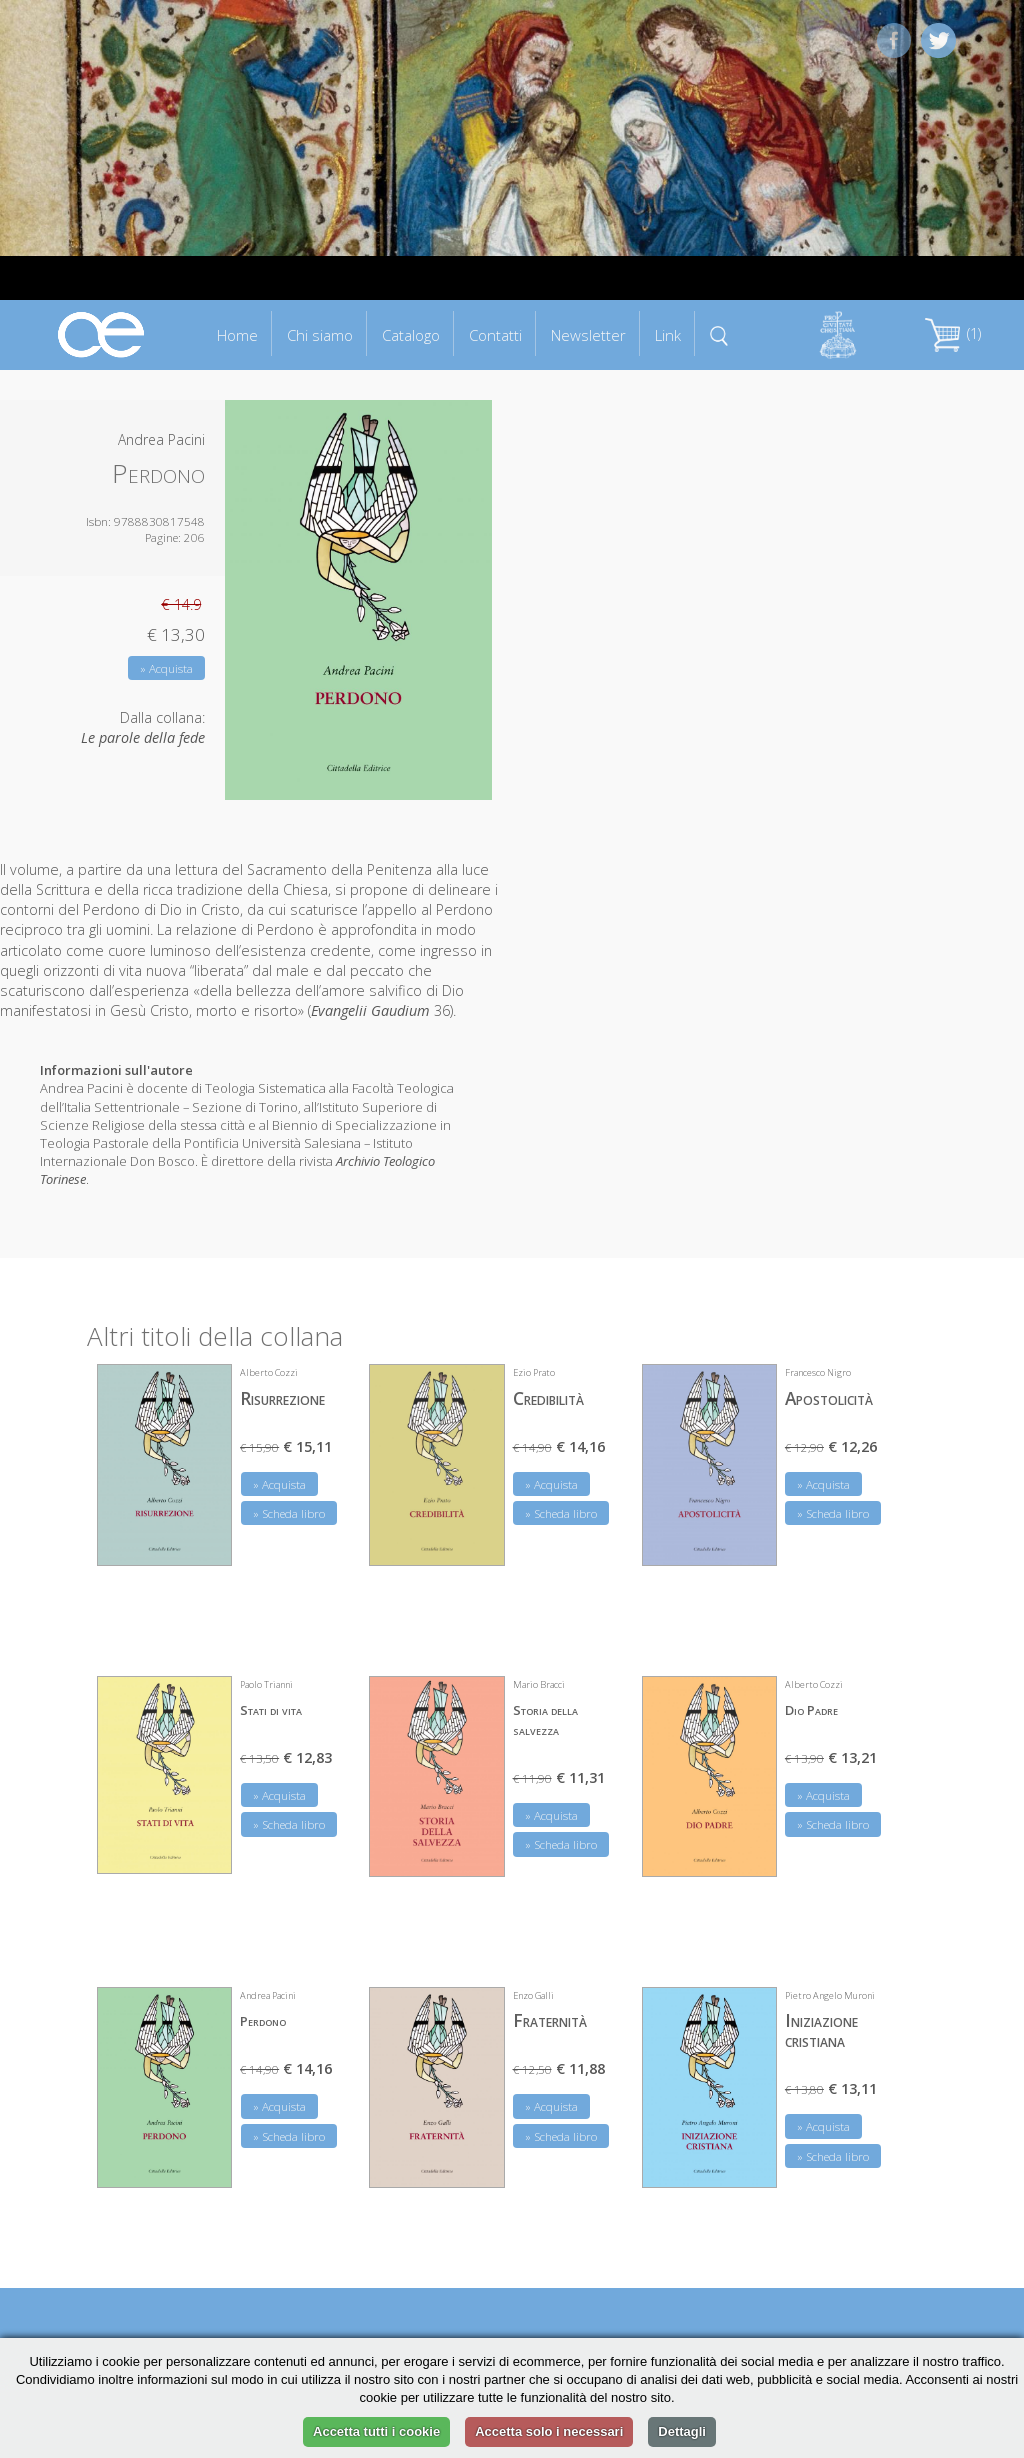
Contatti (495, 335)
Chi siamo (320, 335)
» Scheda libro (289, 1513)
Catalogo (411, 335)
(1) (953, 333)
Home (237, 335)
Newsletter (588, 335)
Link (668, 335)
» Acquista (166, 668)
